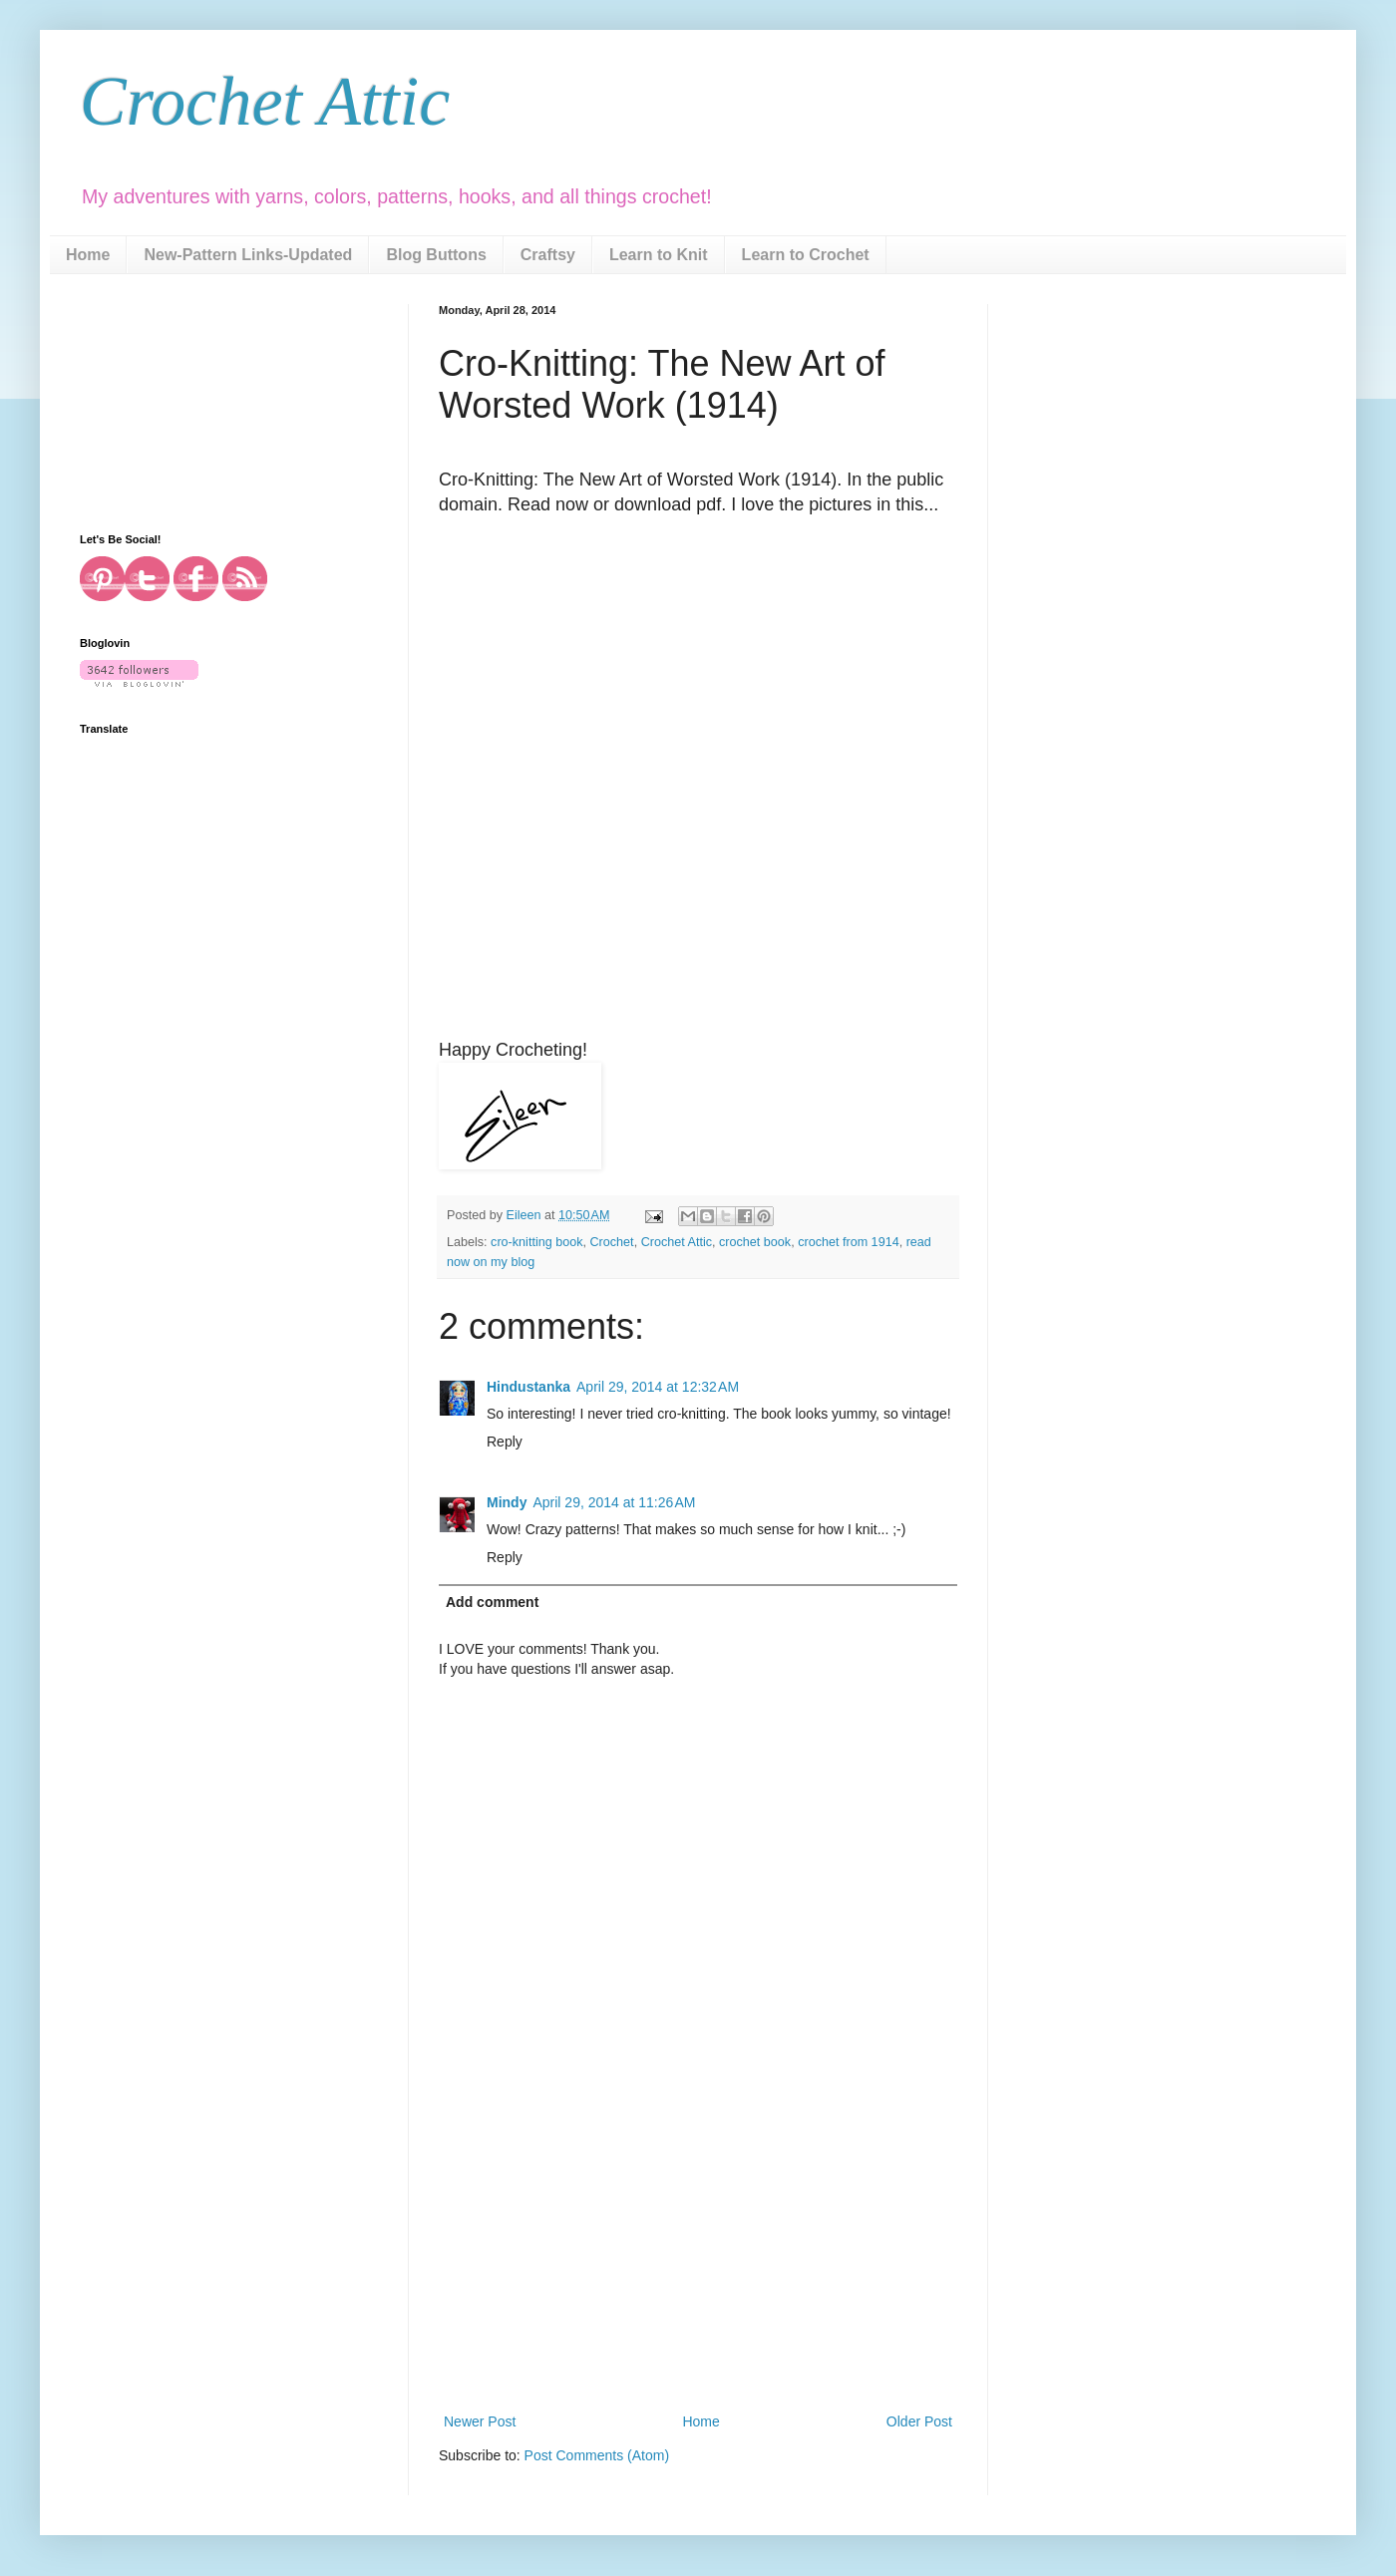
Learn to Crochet (806, 254)
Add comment (492, 1602)
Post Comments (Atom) (596, 2455)
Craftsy (548, 254)
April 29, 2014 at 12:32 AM (657, 1387)
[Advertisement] (698, 2260)
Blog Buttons (436, 254)
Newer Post (480, 2421)
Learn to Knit (658, 254)
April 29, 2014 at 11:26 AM (613, 1502)
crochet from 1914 (848, 1242)
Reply (505, 1441)
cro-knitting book (536, 1242)
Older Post (919, 2421)
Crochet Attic (265, 101)
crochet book (755, 1242)
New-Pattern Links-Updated (248, 254)
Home (88, 254)
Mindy (506, 1502)
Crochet (612, 1242)
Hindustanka (528, 1387)
